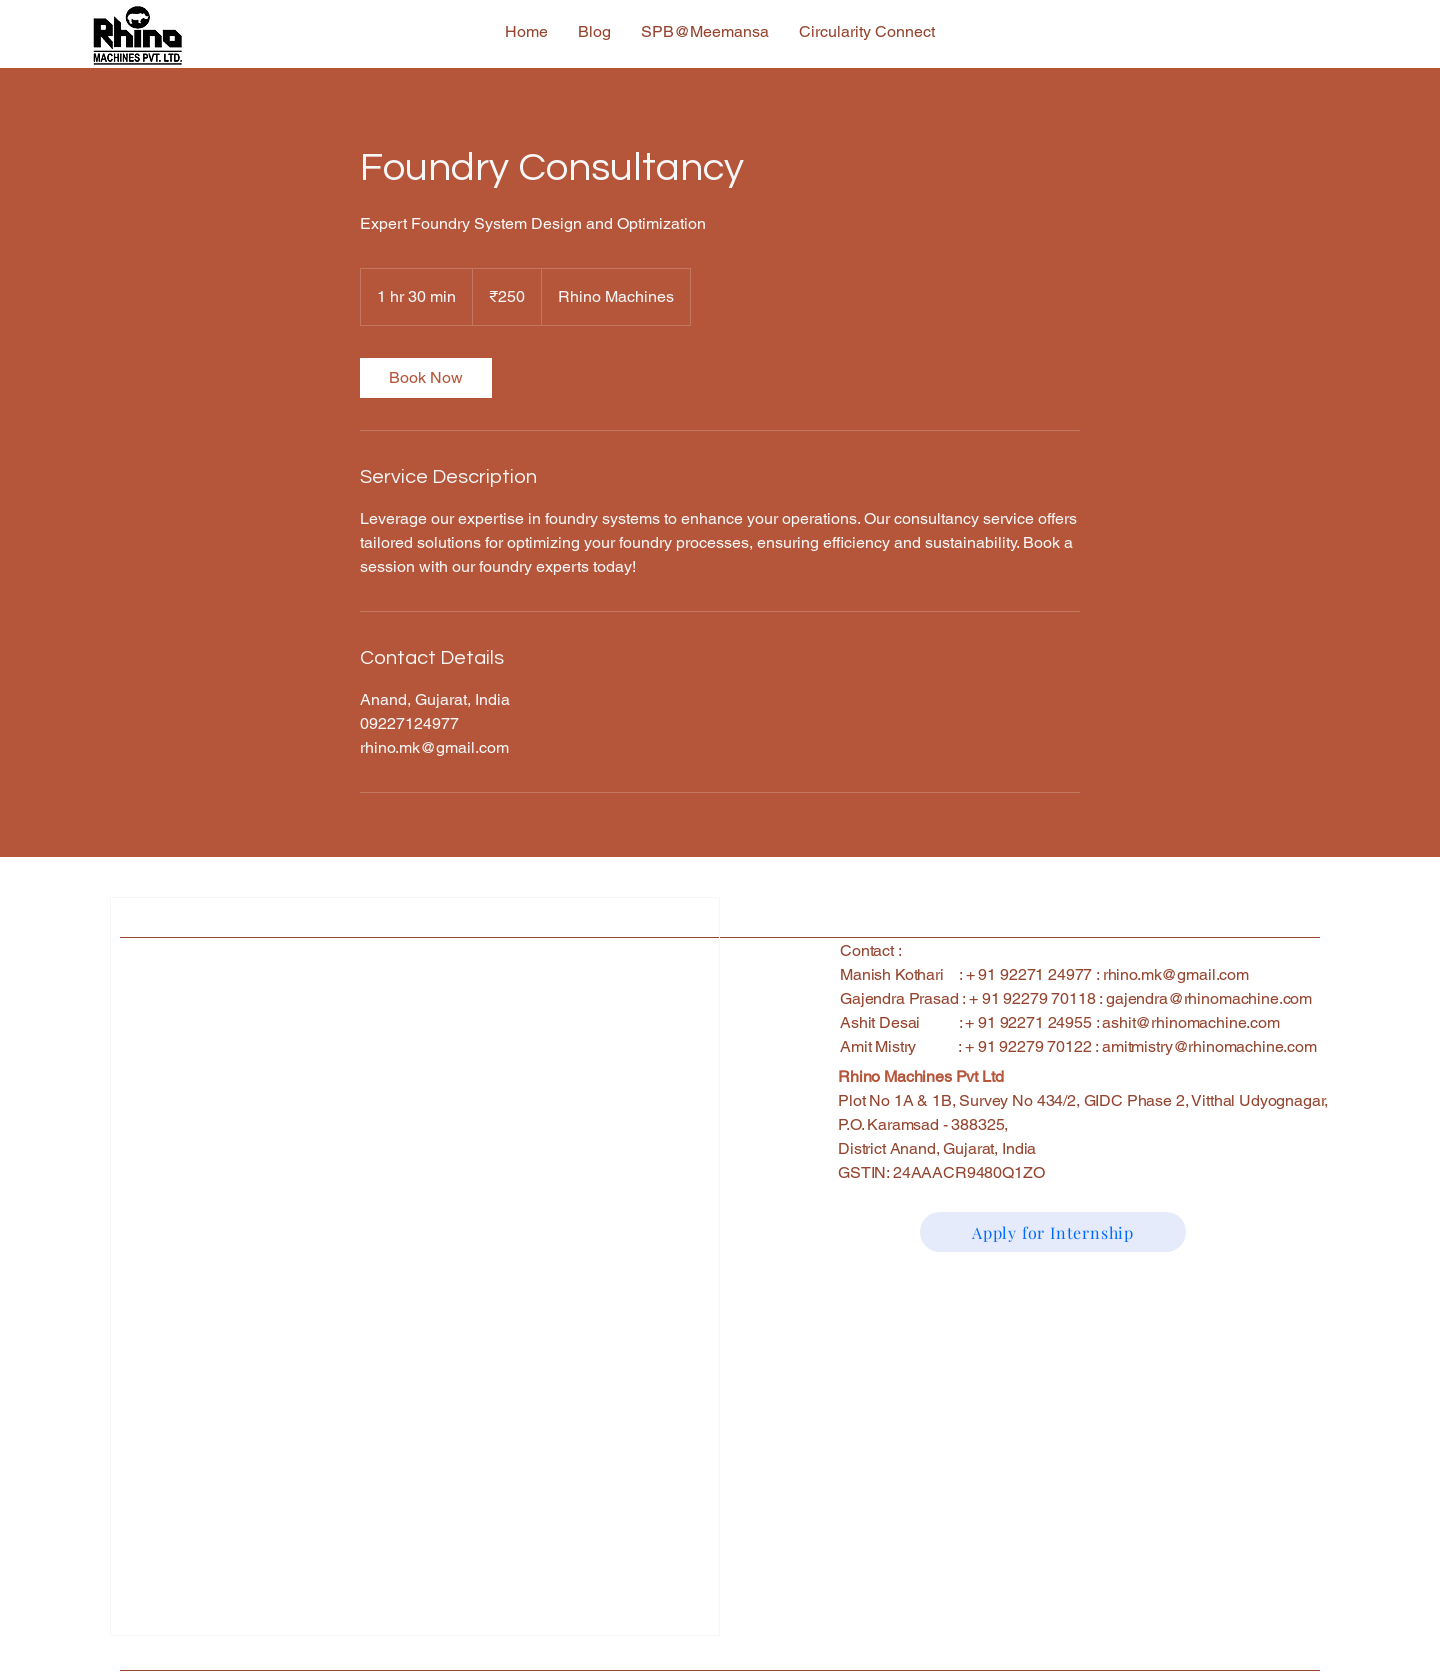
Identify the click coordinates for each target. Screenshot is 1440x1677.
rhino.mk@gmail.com (1176, 974)
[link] (426, 378)
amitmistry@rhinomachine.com (1209, 1046)
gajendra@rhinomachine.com (1209, 998)
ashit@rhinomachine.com (1190, 1022)
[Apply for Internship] (1053, 1232)
